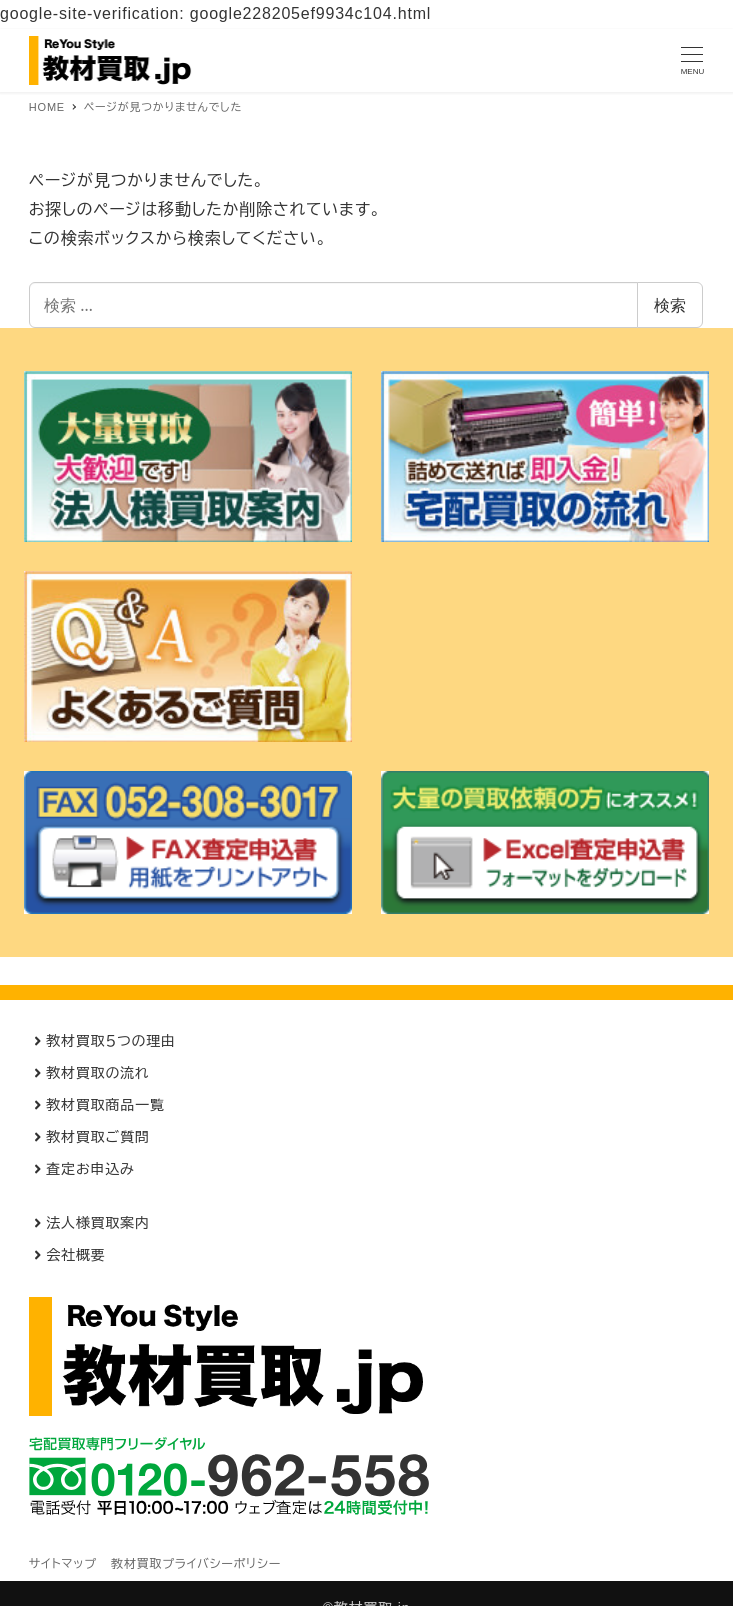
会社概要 (75, 1255)
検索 (670, 305)
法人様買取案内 (98, 1223)
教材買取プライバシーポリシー (196, 1564)
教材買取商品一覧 (105, 1105)
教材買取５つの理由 (111, 1041)
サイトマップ (63, 1564)
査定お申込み (90, 1169)
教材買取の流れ (97, 1073)
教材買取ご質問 (97, 1137)
